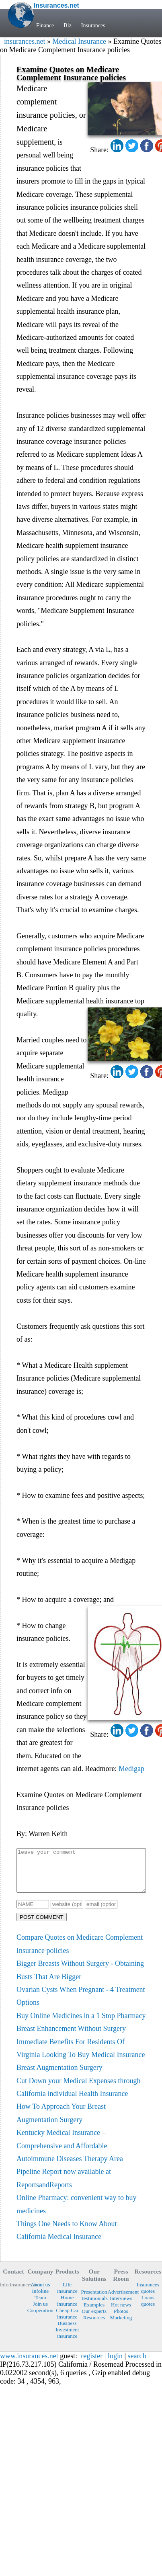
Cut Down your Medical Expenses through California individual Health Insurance (78, 2095)
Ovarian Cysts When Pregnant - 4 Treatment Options (80, 2004)
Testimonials (94, 2307)
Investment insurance (67, 2341)
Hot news (121, 2313)
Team (40, 2306)
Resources (94, 2326)
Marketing (121, 2326)
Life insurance (67, 2296)
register (92, 2364)
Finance (45, 25)
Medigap (131, 1769)
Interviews (121, 2307)
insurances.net (24, 41)
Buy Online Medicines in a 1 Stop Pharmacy (81, 2024)
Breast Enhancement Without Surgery (71, 2037)
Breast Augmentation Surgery (59, 2076)
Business (67, 2332)
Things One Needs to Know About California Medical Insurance (66, 2238)
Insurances (93, 25)
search (137, 2364)
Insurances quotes (148, 2296)
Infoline (40, 2299)
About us (40, 2293)
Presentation (94, 2300)
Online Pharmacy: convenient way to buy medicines (76, 2212)
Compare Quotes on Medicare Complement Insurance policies (79, 1952)
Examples (94, 2313)
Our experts (94, 2320)
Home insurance (67, 2309)
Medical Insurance (79, 41)
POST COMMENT (42, 1925)
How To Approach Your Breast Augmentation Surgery (61, 2121)
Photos (121, 2320)
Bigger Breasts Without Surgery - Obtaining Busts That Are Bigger (80, 1978)
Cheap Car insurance (67, 2322)
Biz (67, 25)
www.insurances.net (29, 2364)
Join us (40, 2312)
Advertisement (121, 2300)
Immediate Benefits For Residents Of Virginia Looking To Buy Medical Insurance (80, 2056)
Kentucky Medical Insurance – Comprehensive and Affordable (61, 2147)
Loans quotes (148, 2309)
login (115, 2364)
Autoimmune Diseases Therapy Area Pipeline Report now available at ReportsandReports (69, 2180)
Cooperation (40, 2319)
